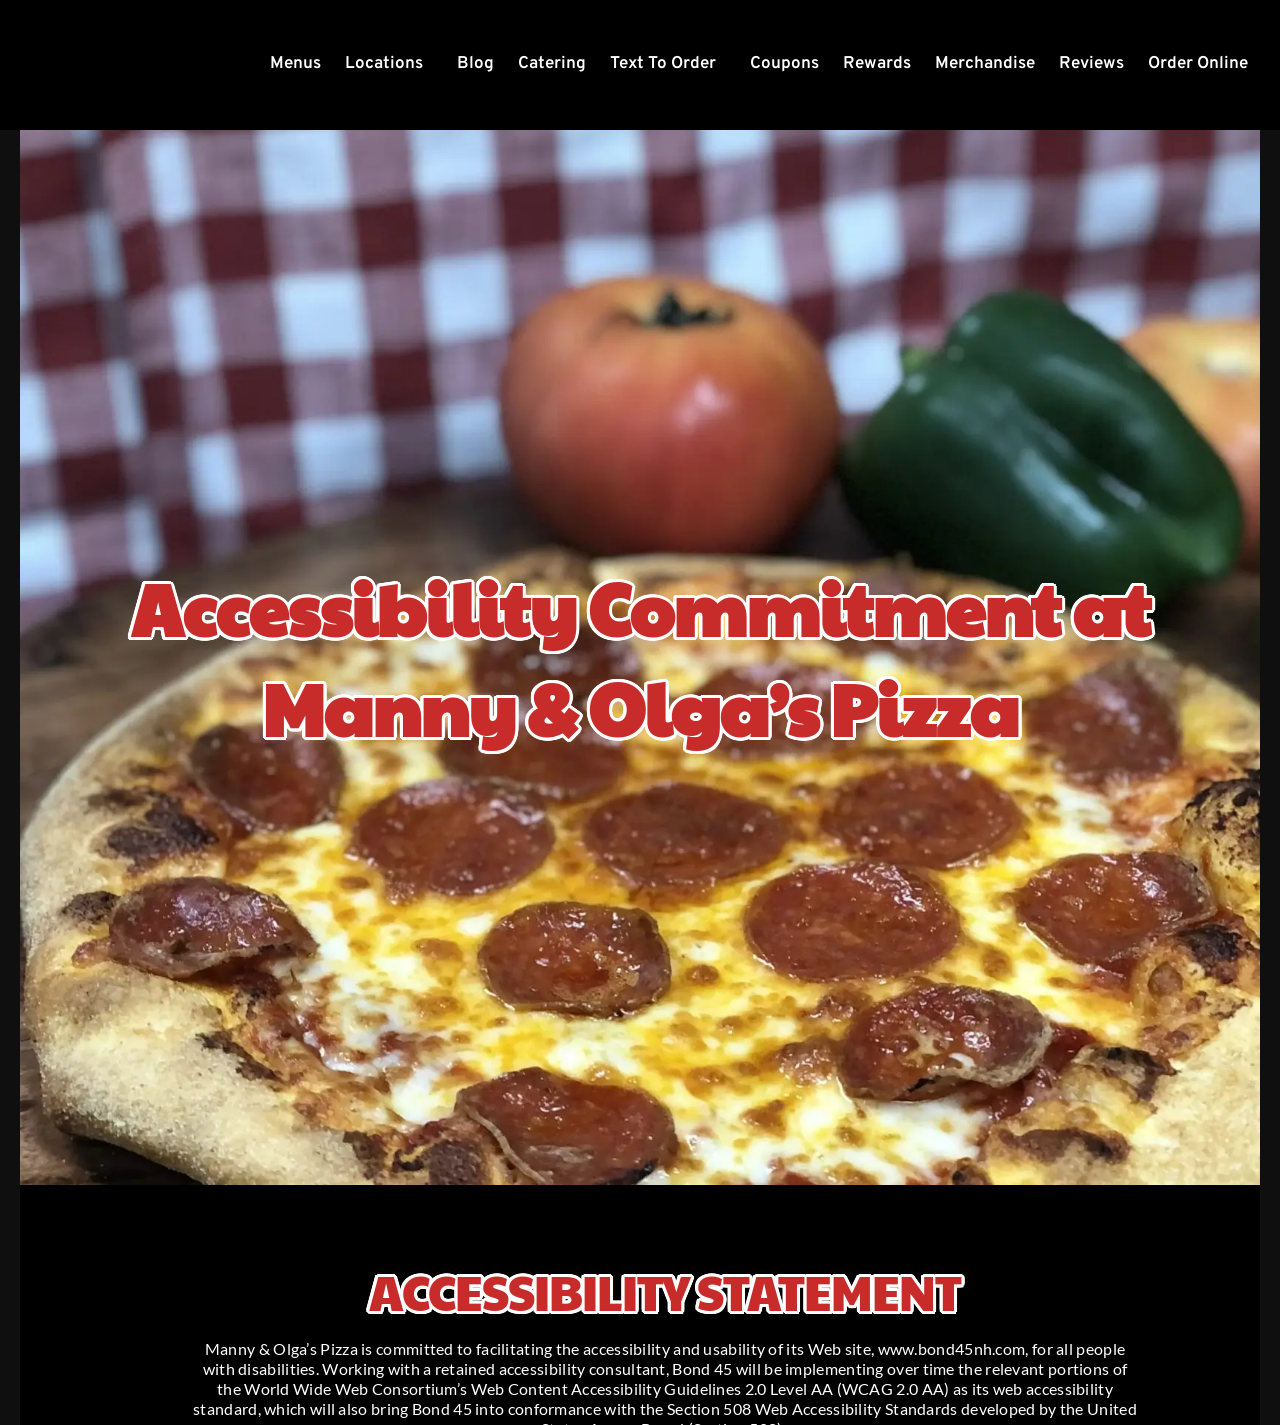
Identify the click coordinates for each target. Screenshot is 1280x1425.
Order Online (1198, 64)
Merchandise (985, 64)
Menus (295, 64)
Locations (384, 64)
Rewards (877, 64)
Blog (475, 64)
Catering (552, 64)
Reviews (1091, 64)
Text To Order (663, 64)
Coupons (784, 64)
